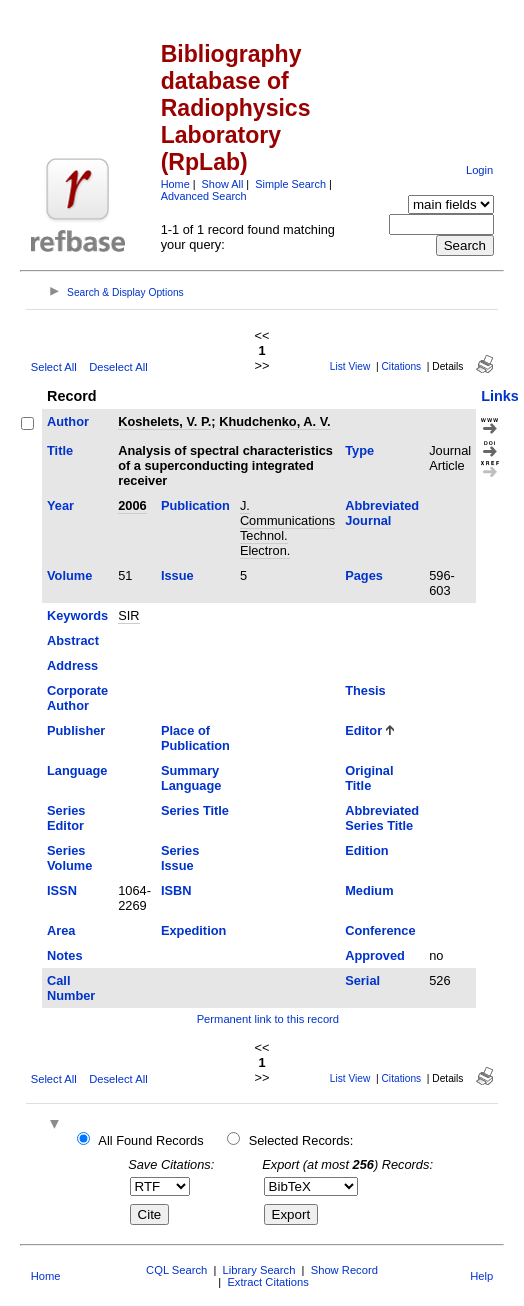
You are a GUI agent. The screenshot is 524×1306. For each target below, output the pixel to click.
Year (60, 505)
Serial (362, 980)
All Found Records (150, 1140)
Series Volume (69, 858)
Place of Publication (195, 738)
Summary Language (191, 778)
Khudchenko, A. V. (274, 421)
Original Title (369, 778)
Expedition (193, 930)
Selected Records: (301, 1140)
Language (77, 770)
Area (61, 930)
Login (479, 170)
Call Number (71, 988)
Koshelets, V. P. (164, 421)
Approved (375, 955)
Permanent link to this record (268, 1019)
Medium (369, 890)
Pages (364, 575)
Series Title (195, 810)
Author (68, 421)
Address (72, 665)
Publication (195, 505)
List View (350, 366)
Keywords (77, 615)
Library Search (259, 1270)
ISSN (62, 890)
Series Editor (66, 818)
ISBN (176, 890)
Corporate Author (77, 698)
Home (175, 184)
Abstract (73, 640)
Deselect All (118, 367)
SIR (128, 615)
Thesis (365, 690)
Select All (54, 367)
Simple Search (290, 184)
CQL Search (176, 1270)
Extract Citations (267, 1282)
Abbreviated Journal (382, 513)
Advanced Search (204, 196)
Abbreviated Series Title (382, 818)
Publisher (76, 730)
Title (60, 450)
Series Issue (180, 858)
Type (359, 450)
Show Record (344, 1270)
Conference (380, 930)
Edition (366, 850)
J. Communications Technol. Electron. (287, 528)
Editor (363, 730)
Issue (177, 575)
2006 (132, 505)
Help (481, 1276)
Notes (65, 955)
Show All (223, 184)
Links (500, 396)
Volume (69, 575)
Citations (402, 366)
